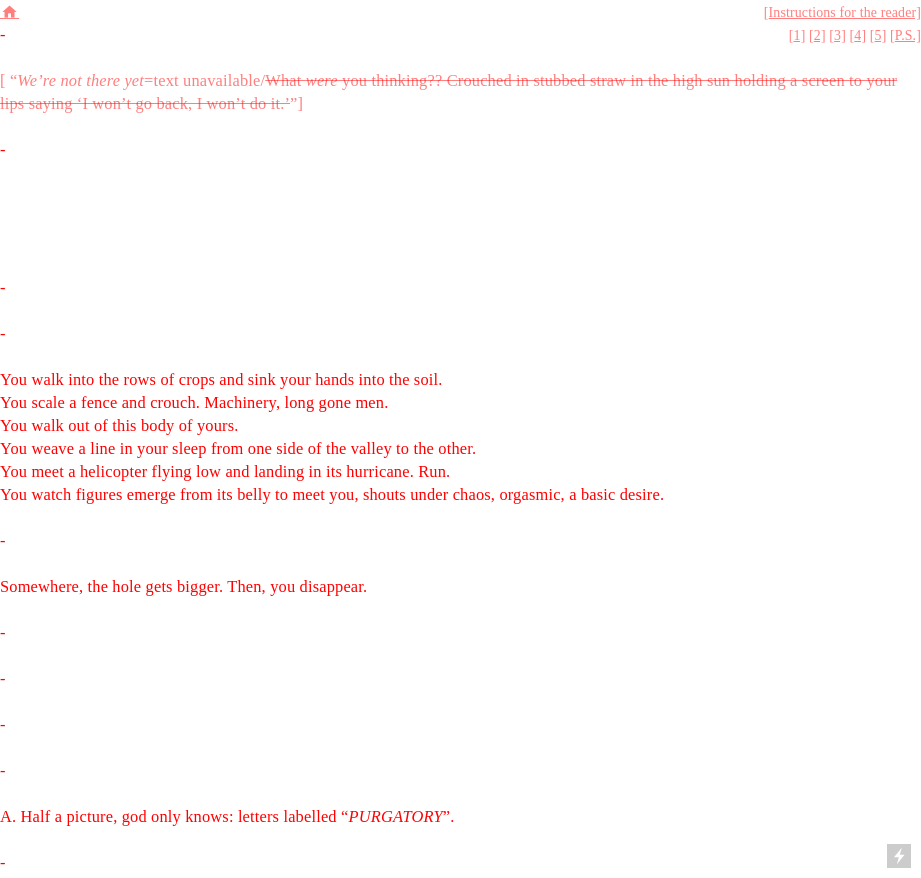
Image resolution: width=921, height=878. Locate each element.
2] (820, 35)
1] (800, 35)
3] (840, 35)
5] (881, 35)
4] (860, 35)
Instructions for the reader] (845, 12)
